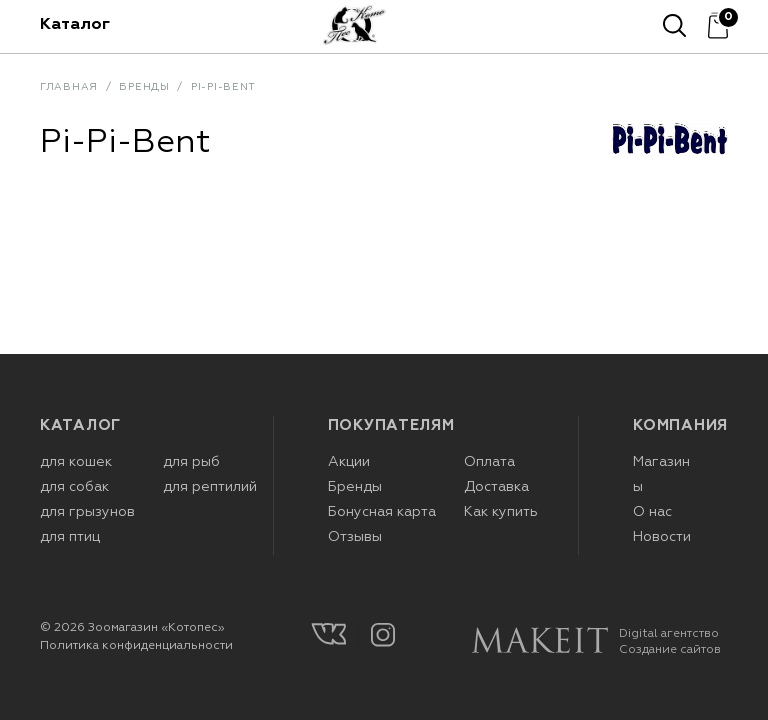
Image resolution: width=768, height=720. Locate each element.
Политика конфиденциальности (136, 646)
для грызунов (87, 512)
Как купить (501, 512)
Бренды (355, 487)
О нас (652, 512)
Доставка (496, 487)
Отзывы (355, 537)
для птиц (70, 537)
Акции (349, 462)
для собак (74, 487)
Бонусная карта (382, 512)
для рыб (191, 462)
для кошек (76, 462)
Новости (662, 537)
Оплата (489, 462)
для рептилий (210, 487)
